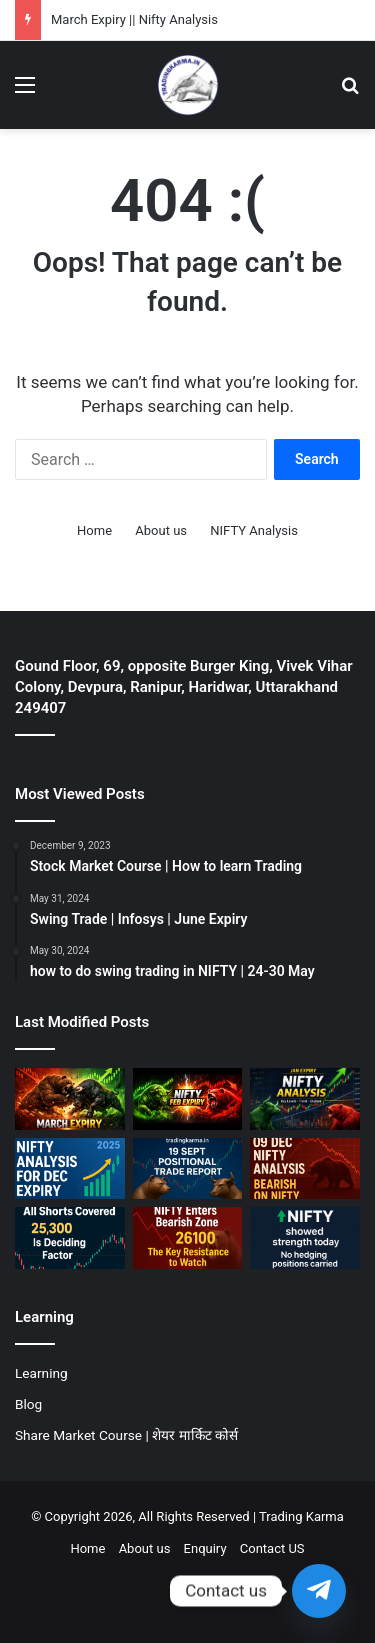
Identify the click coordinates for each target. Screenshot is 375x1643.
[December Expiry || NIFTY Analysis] (70, 1169)
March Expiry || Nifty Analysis (134, 19)
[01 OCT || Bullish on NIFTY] (305, 1238)
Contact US (272, 1548)
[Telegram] (319, 1591)
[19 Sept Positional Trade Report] (188, 1169)
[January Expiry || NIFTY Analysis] (305, 1099)
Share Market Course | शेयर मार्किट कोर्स (126, 1435)
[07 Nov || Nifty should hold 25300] (70, 1238)
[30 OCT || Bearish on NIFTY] (188, 1238)
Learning (41, 1373)
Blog (28, 1404)
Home (94, 530)
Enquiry (205, 1548)
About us (161, 530)
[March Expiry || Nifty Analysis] (70, 1099)
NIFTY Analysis (254, 530)
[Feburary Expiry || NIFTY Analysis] (188, 1099)
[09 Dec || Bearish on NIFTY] (305, 1169)
